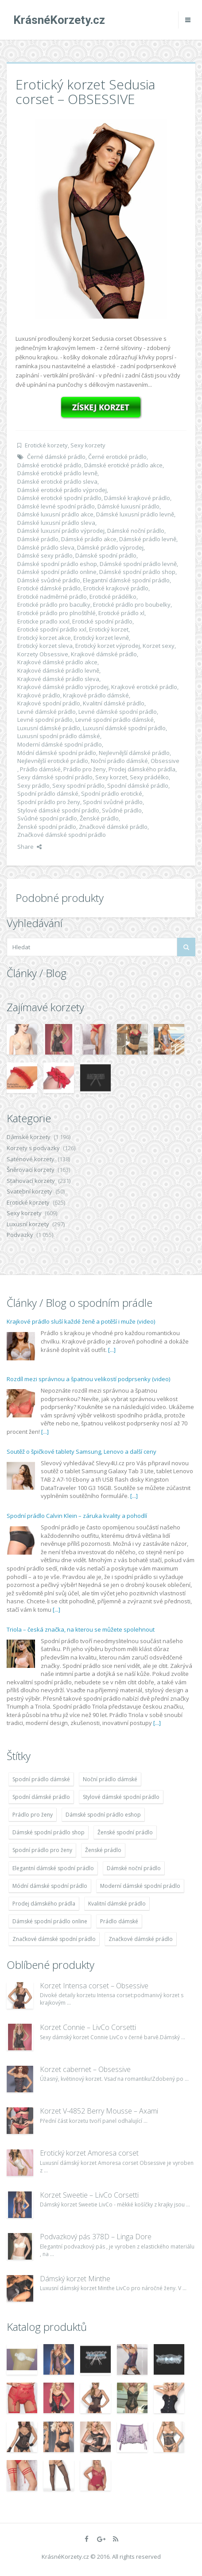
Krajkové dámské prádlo (104, 654)
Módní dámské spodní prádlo (56, 753)
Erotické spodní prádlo (102, 621)
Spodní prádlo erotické (111, 793)
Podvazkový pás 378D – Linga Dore (96, 2236)
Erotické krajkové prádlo (115, 588)
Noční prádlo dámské (119, 761)
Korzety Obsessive (42, 654)
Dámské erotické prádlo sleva (57, 481)
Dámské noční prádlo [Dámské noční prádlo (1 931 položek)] (134, 1868)
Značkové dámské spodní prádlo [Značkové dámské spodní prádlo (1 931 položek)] (54, 1939)
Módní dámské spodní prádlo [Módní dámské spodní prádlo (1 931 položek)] (49, 1886)
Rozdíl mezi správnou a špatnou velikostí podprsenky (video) (88, 1379)
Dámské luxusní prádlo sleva (56, 523)
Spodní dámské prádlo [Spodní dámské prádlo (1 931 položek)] (41, 1797)
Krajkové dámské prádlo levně (58, 670)
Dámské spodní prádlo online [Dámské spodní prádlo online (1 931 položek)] (49, 1921)
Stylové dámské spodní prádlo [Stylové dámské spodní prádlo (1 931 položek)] (121, 1797)
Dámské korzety (28, 1137)
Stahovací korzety (31, 1181)
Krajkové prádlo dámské (96, 695)
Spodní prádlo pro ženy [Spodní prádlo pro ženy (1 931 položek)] (42, 1850)
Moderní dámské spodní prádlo (59, 744)
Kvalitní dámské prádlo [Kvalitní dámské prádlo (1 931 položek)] (117, 1903)
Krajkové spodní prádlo (48, 703)
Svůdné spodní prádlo (47, 818)
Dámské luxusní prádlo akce (55, 514)
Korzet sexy (159, 646)
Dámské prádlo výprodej (110, 547)
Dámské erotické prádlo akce (123, 465)
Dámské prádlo (37, 539)
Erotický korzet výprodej (107, 646)
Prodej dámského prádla (142, 769)
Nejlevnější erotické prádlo (52, 761)
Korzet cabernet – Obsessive (85, 2069)
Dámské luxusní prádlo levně (135, 514)
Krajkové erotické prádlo (144, 687)
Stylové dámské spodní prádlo (58, 810)
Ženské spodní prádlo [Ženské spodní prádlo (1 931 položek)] (125, 1832)
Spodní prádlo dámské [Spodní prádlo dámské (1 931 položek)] (41, 1779)
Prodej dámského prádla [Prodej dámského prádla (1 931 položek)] (43, 1903)
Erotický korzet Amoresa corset (89, 2153)
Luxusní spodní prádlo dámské (58, 736)
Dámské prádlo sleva (45, 547)
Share (29, 847)
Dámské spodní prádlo (105, 555)
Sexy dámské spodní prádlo (55, 777)
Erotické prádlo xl (121, 613)
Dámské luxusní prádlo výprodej (61, 531)
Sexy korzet (111, 777)
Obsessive (165, 761)
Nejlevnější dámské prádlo (134, 753)
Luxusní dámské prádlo (48, 728)
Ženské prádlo (99, 818)
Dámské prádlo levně (147, 539)
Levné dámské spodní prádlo (117, 712)
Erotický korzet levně (101, 638)
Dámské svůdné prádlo (48, 580)
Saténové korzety (30, 1159)
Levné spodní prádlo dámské (114, 720)
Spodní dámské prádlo (137, 785)
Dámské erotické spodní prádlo (59, 498)
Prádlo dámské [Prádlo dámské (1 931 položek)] (119, 1921)
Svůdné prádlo (122, 810)
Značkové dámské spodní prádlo (61, 835)
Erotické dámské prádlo (49, 588)
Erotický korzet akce (44, 638)
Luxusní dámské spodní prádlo (124, 728)
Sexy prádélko (149, 777)
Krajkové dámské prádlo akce (57, 662)
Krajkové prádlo (38, 695)
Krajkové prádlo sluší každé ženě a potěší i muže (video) (81, 1321)
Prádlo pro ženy (84, 769)
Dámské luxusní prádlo (128, 506)
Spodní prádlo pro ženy (48, 802)
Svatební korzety (29, 1191)
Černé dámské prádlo (56, 457)
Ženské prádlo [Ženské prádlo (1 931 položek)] (103, 1850)
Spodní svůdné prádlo (113, 802)
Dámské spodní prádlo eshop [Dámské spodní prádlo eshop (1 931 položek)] (103, 1814)
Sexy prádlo (33, 785)
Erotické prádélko (112, 597)
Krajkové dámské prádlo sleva (58, 679)
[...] (112, 1350)
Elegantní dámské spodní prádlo (126, 580)
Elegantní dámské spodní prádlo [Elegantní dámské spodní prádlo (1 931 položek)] (53, 1868)
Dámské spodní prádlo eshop (57, 564)
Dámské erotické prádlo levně (57, 473)
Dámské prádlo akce (89, 539)
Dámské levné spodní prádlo (56, 506)
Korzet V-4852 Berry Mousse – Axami (99, 2111)
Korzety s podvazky (33, 1148)
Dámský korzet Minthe (75, 2278)
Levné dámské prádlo (46, 712)
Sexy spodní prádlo (78, 785)
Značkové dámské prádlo (113, 827)
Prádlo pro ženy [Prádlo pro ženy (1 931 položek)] (32, 1814)
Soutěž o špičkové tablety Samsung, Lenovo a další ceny (81, 1451)
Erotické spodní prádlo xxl (51, 629)
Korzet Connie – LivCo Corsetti (88, 2027)
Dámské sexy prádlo (45, 555)
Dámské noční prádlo (135, 531)
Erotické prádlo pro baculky (53, 604)
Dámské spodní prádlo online (57, 572)
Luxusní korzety (28, 1224)
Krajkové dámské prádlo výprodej (63, 687)
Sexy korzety (87, 445)
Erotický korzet (108, 629)
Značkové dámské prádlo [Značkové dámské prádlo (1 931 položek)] (141, 1939)
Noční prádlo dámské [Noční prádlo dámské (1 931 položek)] (110, 1779)
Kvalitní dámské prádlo (113, 703)
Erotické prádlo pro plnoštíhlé (56, 613)
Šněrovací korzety (30, 1170)
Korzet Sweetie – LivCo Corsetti (89, 2195)
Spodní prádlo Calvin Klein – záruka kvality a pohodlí (77, 1516)
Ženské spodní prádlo (46, 827)
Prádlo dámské (40, 769)
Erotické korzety (46, 445)
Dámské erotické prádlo (49, 465)
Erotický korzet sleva (45, 646)
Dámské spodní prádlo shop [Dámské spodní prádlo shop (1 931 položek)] (48, 1832)
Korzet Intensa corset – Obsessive (94, 1986)
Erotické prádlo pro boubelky (132, 604)
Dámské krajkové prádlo (137, 498)
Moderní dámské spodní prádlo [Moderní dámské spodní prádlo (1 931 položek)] (140, 1886)
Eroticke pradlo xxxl (43, 621)
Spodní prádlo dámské (47, 793)
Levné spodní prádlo (45, 720)
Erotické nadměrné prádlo (52, 597)
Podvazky (20, 1235)
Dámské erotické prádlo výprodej (62, 490)
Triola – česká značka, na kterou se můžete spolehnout (81, 1629)
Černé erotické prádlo (117, 457)
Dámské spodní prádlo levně (138, 564)
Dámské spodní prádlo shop (137, 572)
